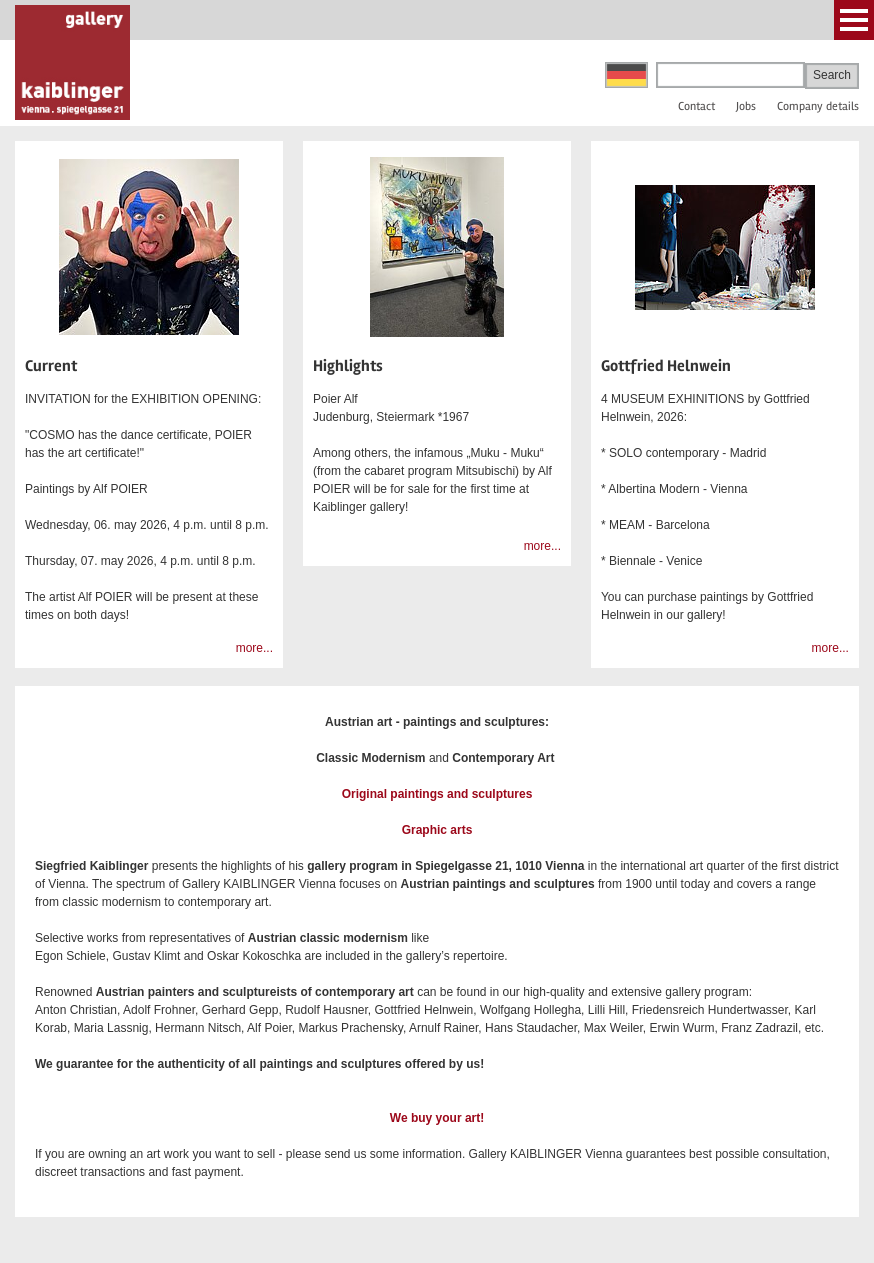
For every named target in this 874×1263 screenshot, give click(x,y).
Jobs (746, 106)
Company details (818, 106)
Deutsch (626, 75)
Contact (696, 106)
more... (254, 648)
